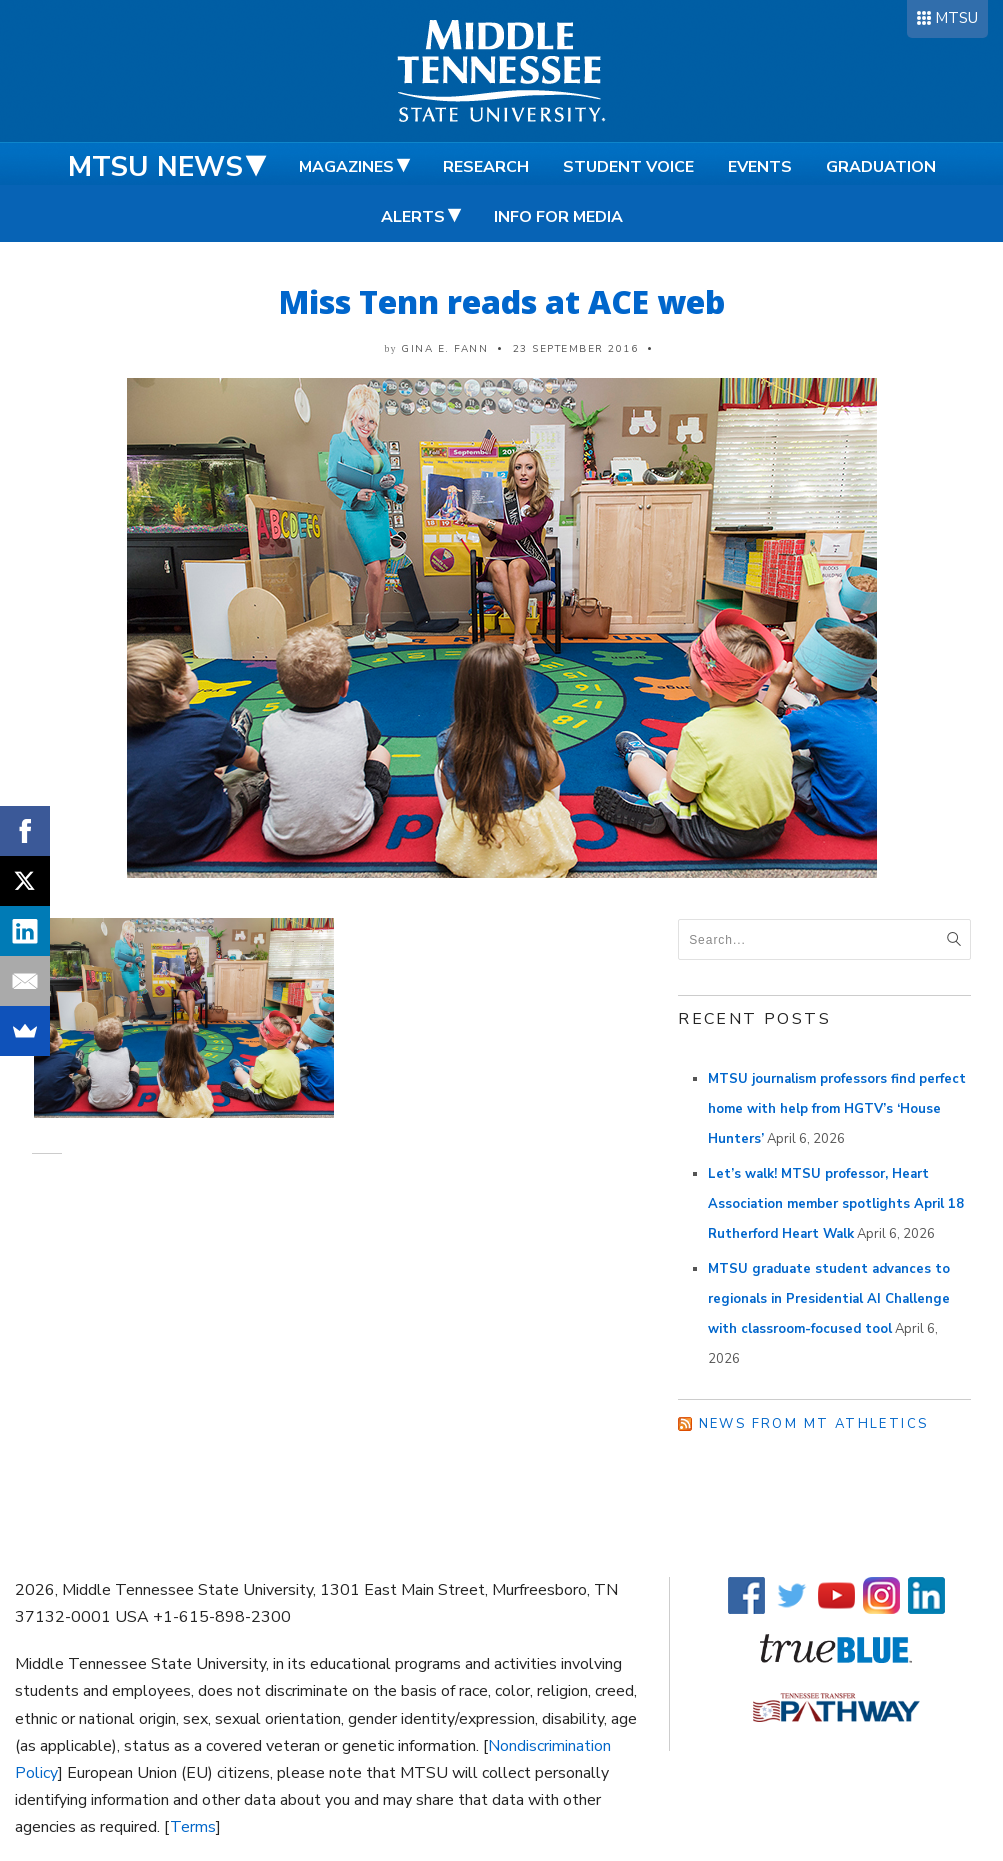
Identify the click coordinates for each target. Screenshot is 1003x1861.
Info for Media (558, 217)
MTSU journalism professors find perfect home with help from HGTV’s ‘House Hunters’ (837, 1109)
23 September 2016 (576, 349)
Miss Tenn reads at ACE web (502, 301)
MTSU (956, 18)
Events (760, 167)
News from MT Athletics (814, 1424)
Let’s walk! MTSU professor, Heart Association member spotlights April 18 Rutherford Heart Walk (836, 1204)
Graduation (881, 167)
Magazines (346, 167)
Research (486, 167)
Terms (193, 1827)
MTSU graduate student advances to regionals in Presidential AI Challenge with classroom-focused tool (829, 1299)
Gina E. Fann (444, 349)
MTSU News (155, 167)
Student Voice (628, 167)
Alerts (413, 217)
